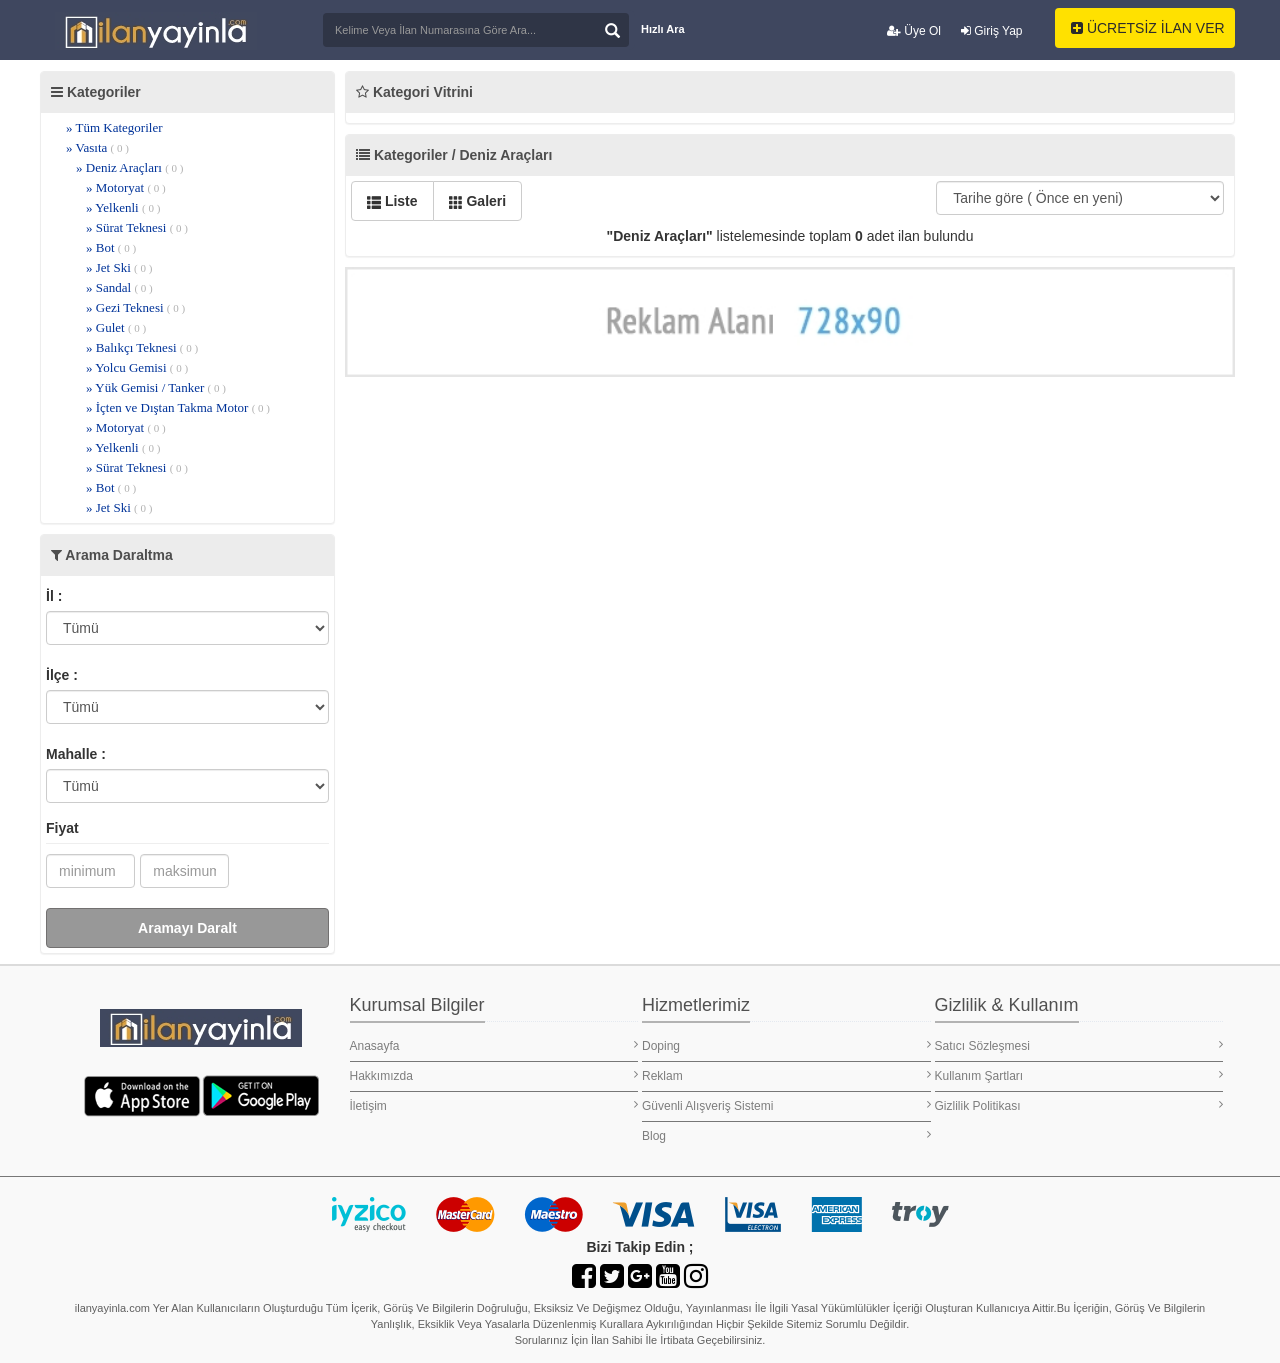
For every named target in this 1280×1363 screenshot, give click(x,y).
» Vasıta (97, 147)
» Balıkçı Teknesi (142, 347)
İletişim (494, 1105)
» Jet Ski (119, 267)
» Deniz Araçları (129, 167)
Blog (786, 1135)
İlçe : (62, 675)
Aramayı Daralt (187, 928)
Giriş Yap (992, 31)
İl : (54, 596)
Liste (392, 201)
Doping (786, 1045)
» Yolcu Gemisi (137, 367)
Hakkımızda (494, 1075)
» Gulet (116, 327)
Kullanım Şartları (1079, 1075)
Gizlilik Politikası (1079, 1105)
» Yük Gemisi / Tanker (156, 387)
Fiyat (62, 828)
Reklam (786, 1075)
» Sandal (119, 287)
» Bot (111, 247)
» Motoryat (126, 187)
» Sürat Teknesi (137, 227)
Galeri (478, 201)
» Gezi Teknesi (135, 307)
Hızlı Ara (663, 29)
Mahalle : (76, 754)
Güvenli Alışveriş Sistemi (786, 1105)
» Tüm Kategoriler (114, 127)
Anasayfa (494, 1045)
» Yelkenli (123, 207)
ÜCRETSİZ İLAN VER (1148, 28)
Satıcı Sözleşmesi (1079, 1045)
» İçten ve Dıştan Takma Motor (178, 407)
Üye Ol (914, 31)
